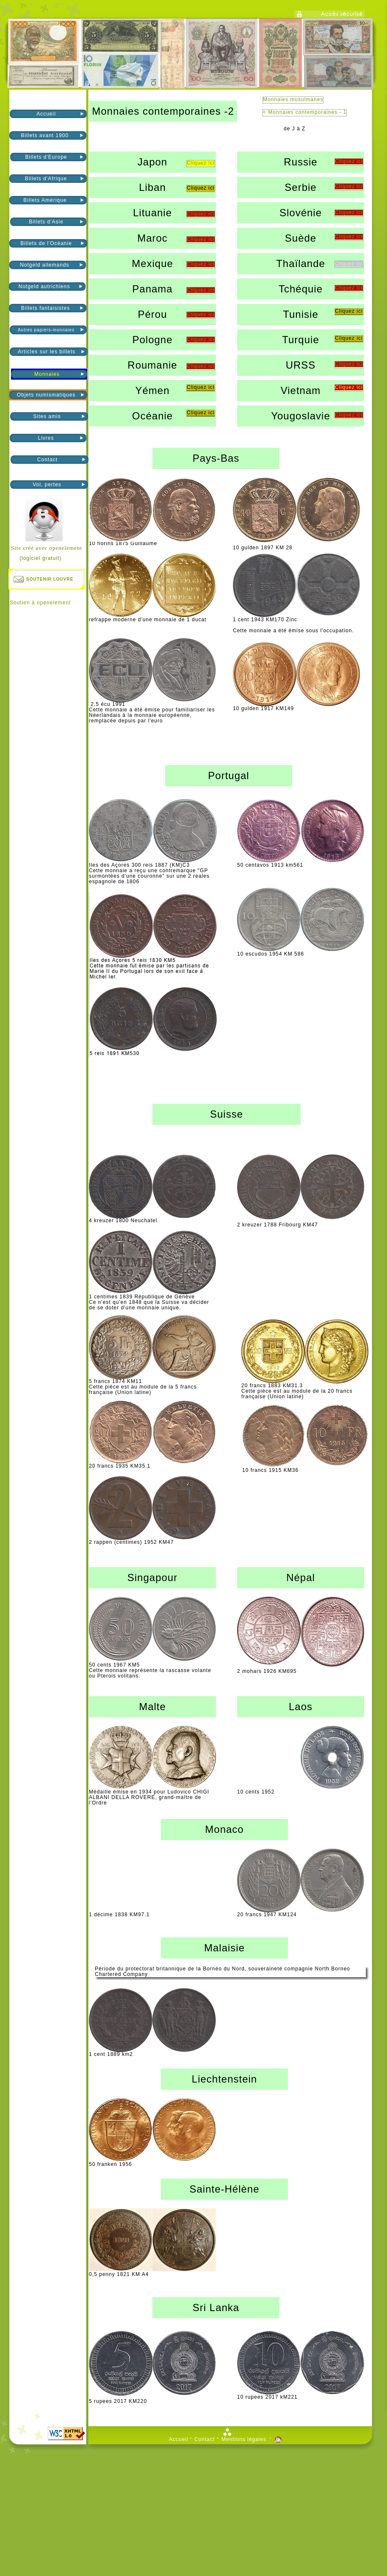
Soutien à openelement (40, 603)
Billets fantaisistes (45, 308)
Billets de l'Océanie (46, 243)
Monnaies (47, 374)
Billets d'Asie (46, 222)
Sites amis (47, 416)
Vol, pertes (47, 485)
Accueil (46, 114)
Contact (47, 460)
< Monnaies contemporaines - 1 (304, 112)
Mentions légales (243, 2439)
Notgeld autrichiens (45, 286)
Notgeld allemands (45, 265)
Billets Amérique (45, 200)
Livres (46, 438)
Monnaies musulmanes (293, 99)
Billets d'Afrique (46, 179)
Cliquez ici (349, 161)
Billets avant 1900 (45, 135)
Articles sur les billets (46, 352)
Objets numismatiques (46, 395)
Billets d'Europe (46, 157)
